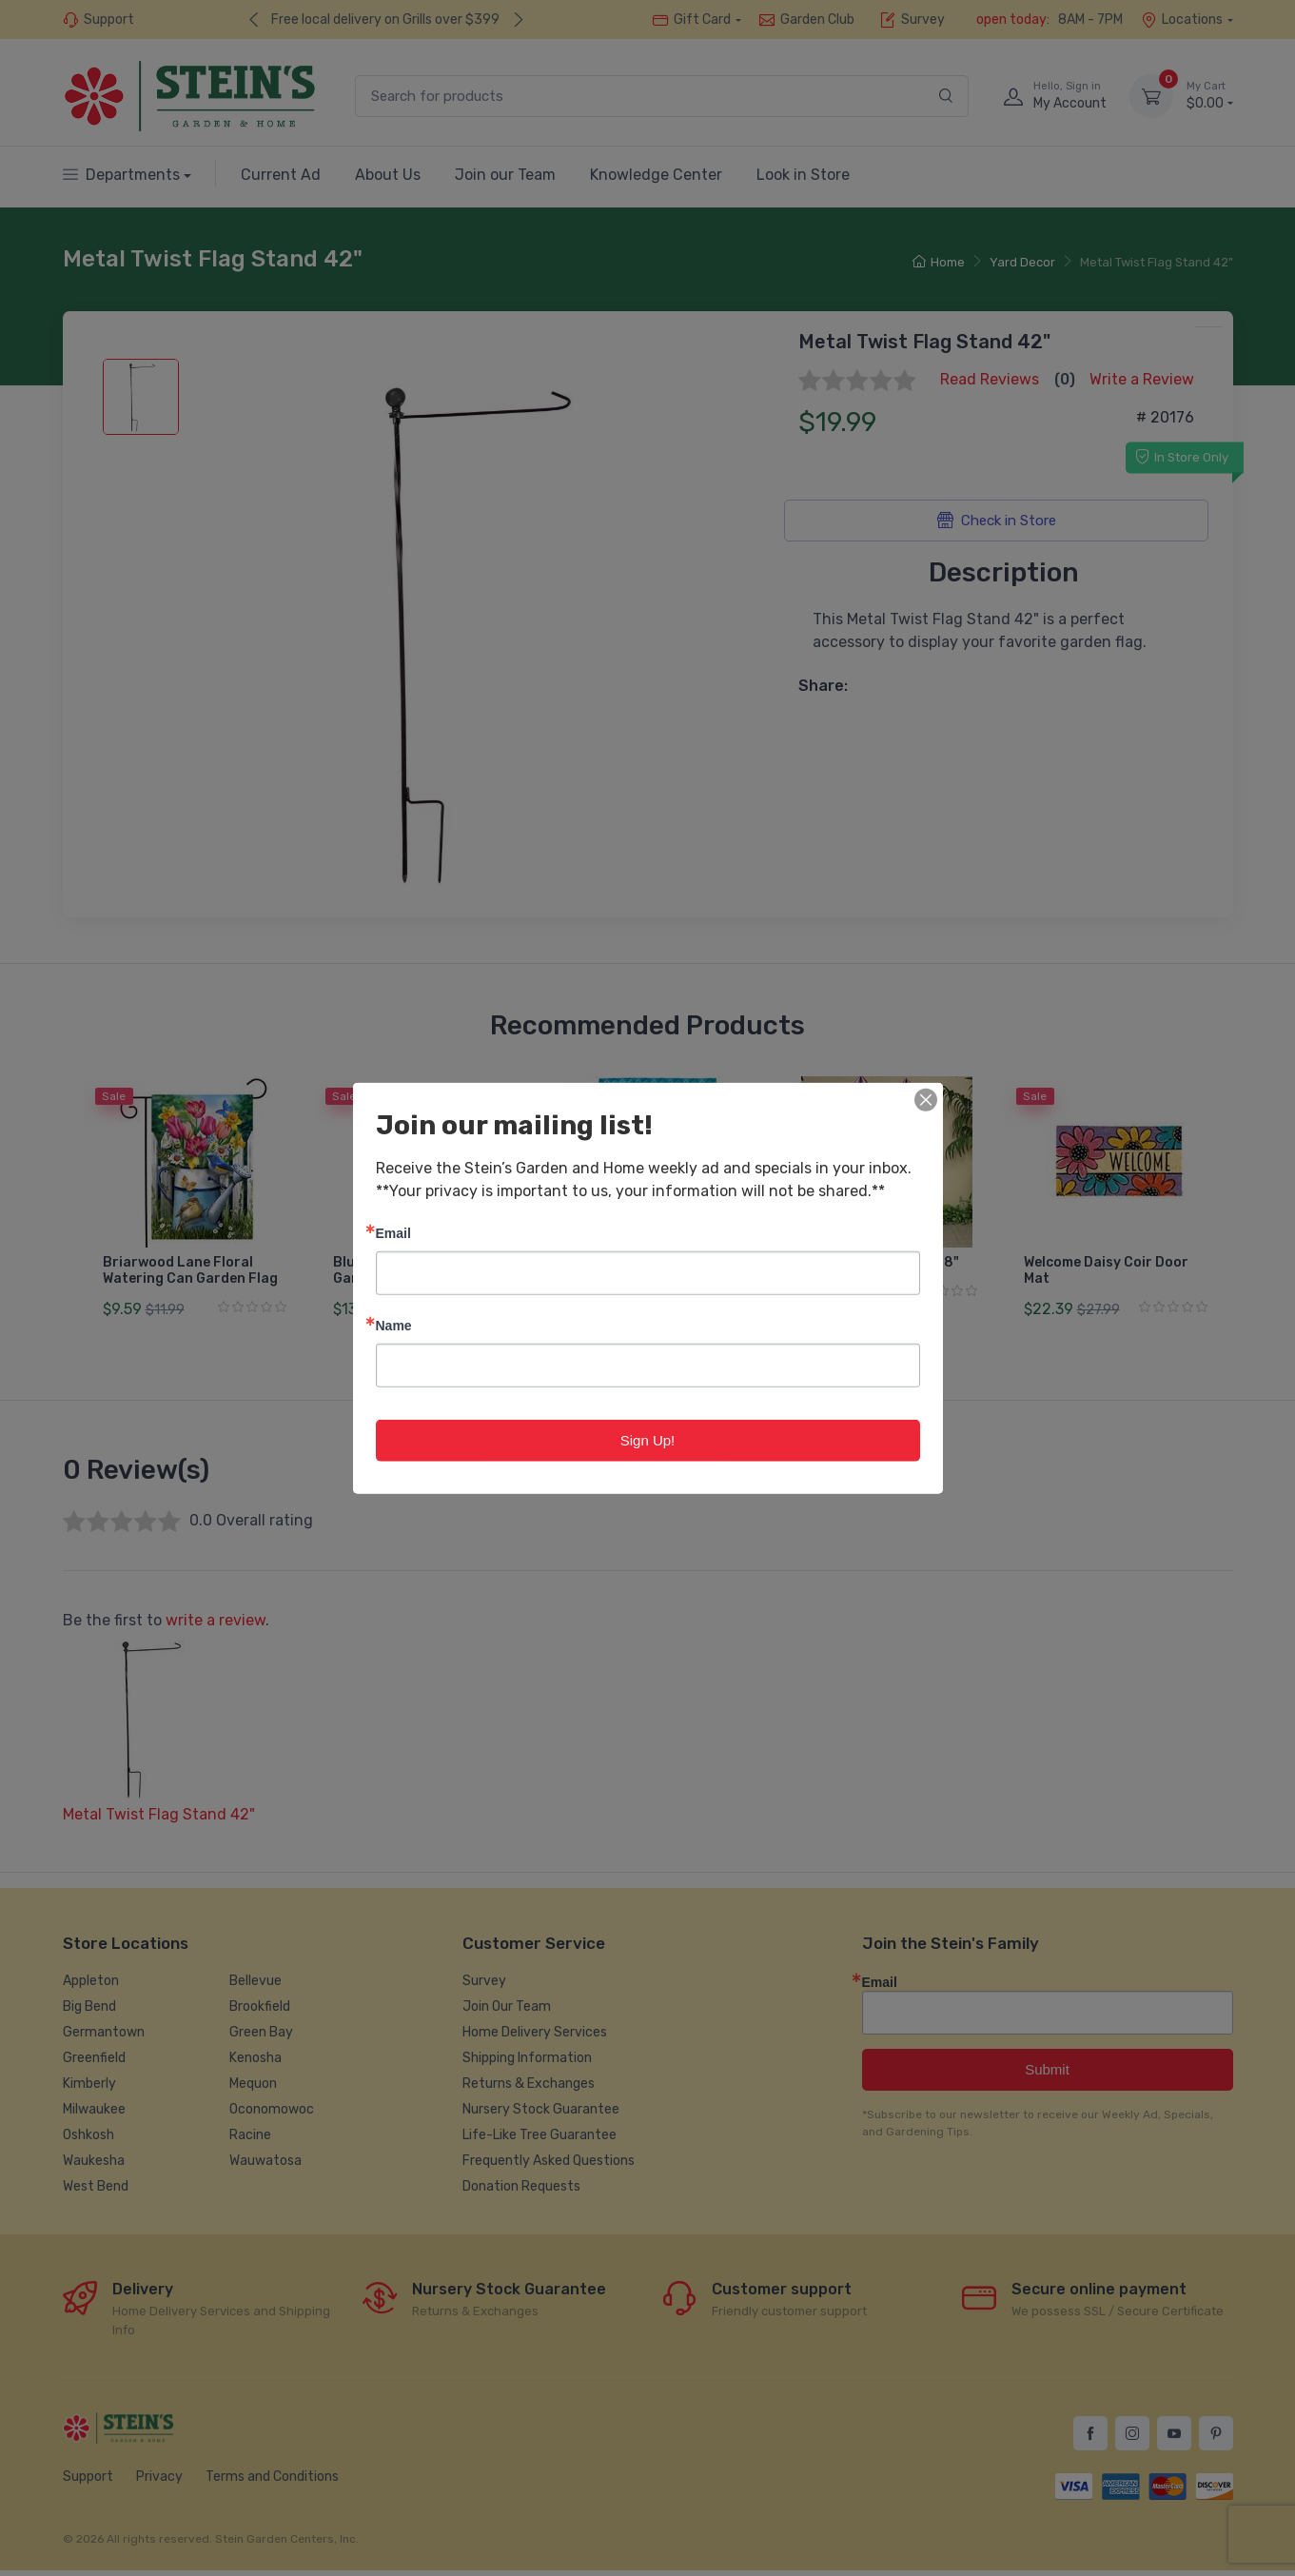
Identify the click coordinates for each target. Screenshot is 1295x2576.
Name (394, 1324)
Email (393, 1232)
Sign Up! (648, 1439)
